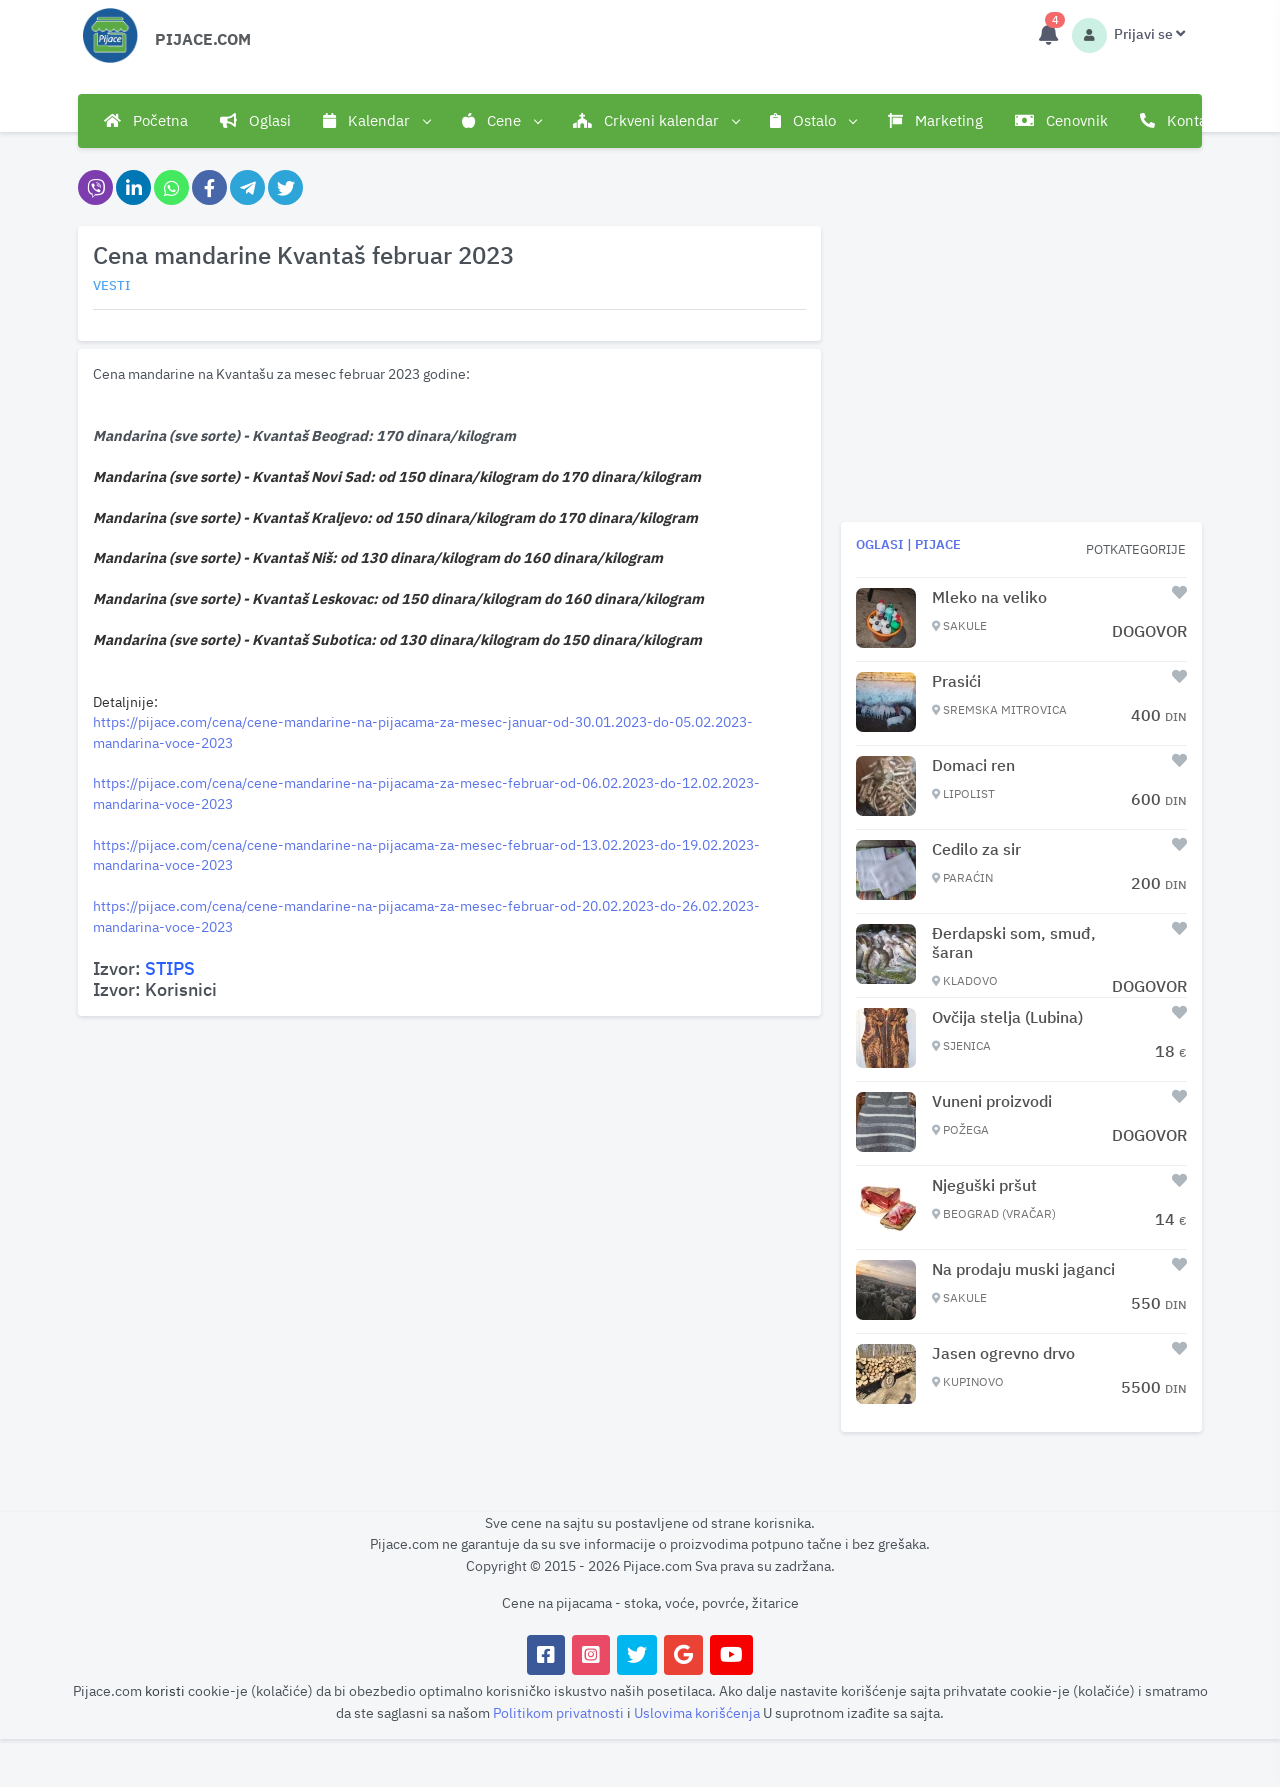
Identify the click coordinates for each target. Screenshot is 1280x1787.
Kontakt (1180, 120)
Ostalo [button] (813, 121)
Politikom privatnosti (560, 1712)
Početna (146, 120)
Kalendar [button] (376, 121)
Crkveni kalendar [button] (656, 121)
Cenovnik (1061, 120)
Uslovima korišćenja (698, 1712)
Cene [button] (501, 121)
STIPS (170, 968)
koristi (165, 1690)
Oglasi (255, 120)
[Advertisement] (449, 1164)
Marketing (935, 120)
